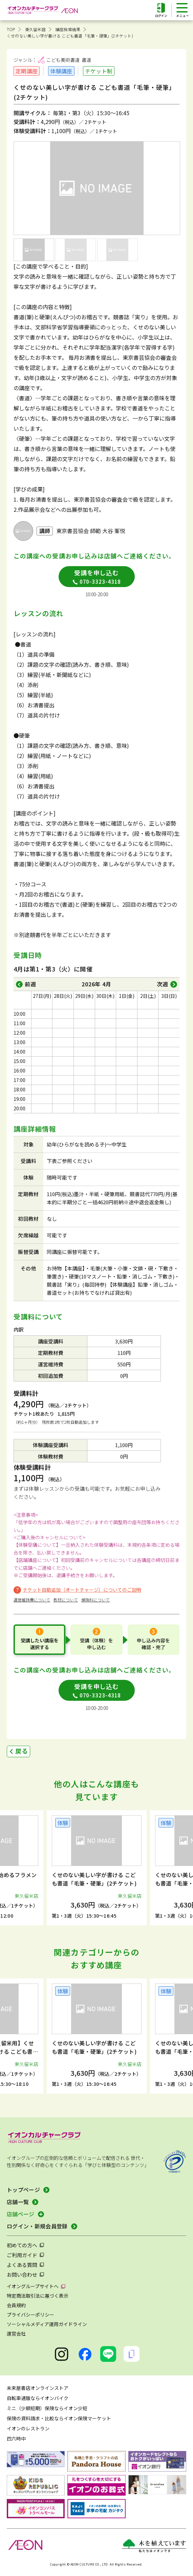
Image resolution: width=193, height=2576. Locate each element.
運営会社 (16, 2333)
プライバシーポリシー (30, 2314)
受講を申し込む (96, 576)
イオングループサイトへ (33, 2286)
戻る (21, 1750)
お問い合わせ (22, 2274)
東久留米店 (35, 29)
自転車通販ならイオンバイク (37, 2398)
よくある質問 (22, 2264)
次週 (162, 984)
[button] (18, 1868)
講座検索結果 (68, 29)
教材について (65, 1599)
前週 (30, 984)
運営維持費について (32, 1599)
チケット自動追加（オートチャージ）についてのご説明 (82, 1589)
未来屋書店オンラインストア (37, 2387)
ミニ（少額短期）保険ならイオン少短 (47, 2408)
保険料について (95, 1599)
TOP (11, 29)
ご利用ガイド (22, 2254)
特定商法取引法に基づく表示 (37, 2295)
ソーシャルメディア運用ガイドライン (47, 2324)
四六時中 (16, 2438)
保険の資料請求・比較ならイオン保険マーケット (59, 2418)
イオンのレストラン (28, 2428)
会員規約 (16, 2305)
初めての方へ (22, 2245)
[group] (97, 1867)
